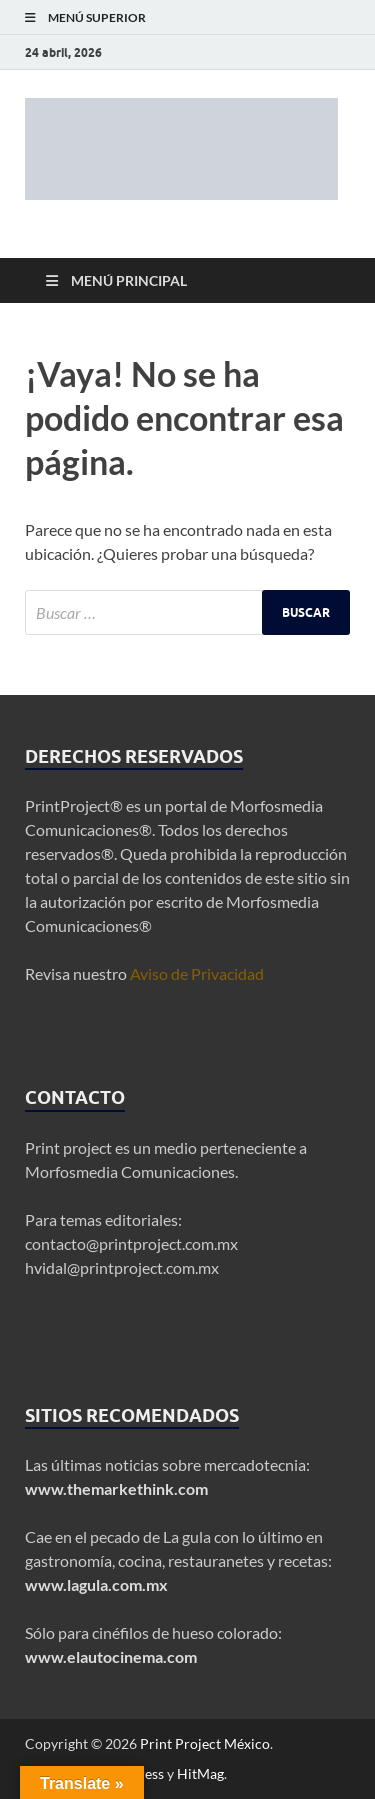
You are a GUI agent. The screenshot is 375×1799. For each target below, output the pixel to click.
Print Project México (205, 1743)
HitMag (200, 1773)
